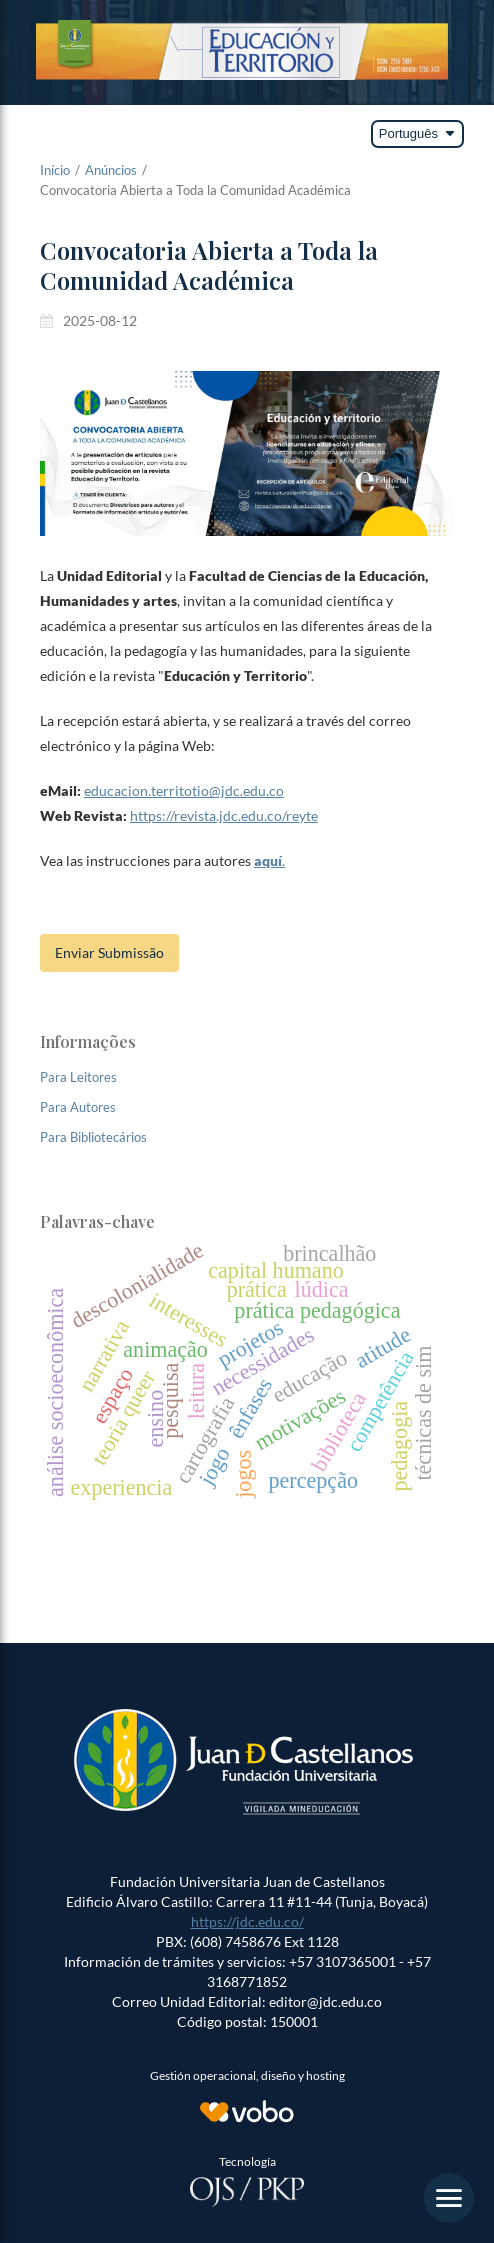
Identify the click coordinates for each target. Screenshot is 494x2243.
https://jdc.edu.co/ (247, 1921)
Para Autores (78, 1107)
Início (55, 170)
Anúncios (111, 170)
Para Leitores (78, 1077)
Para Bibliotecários (93, 1137)
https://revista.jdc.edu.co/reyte (224, 815)
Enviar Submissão (109, 952)
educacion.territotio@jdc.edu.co (184, 790)
